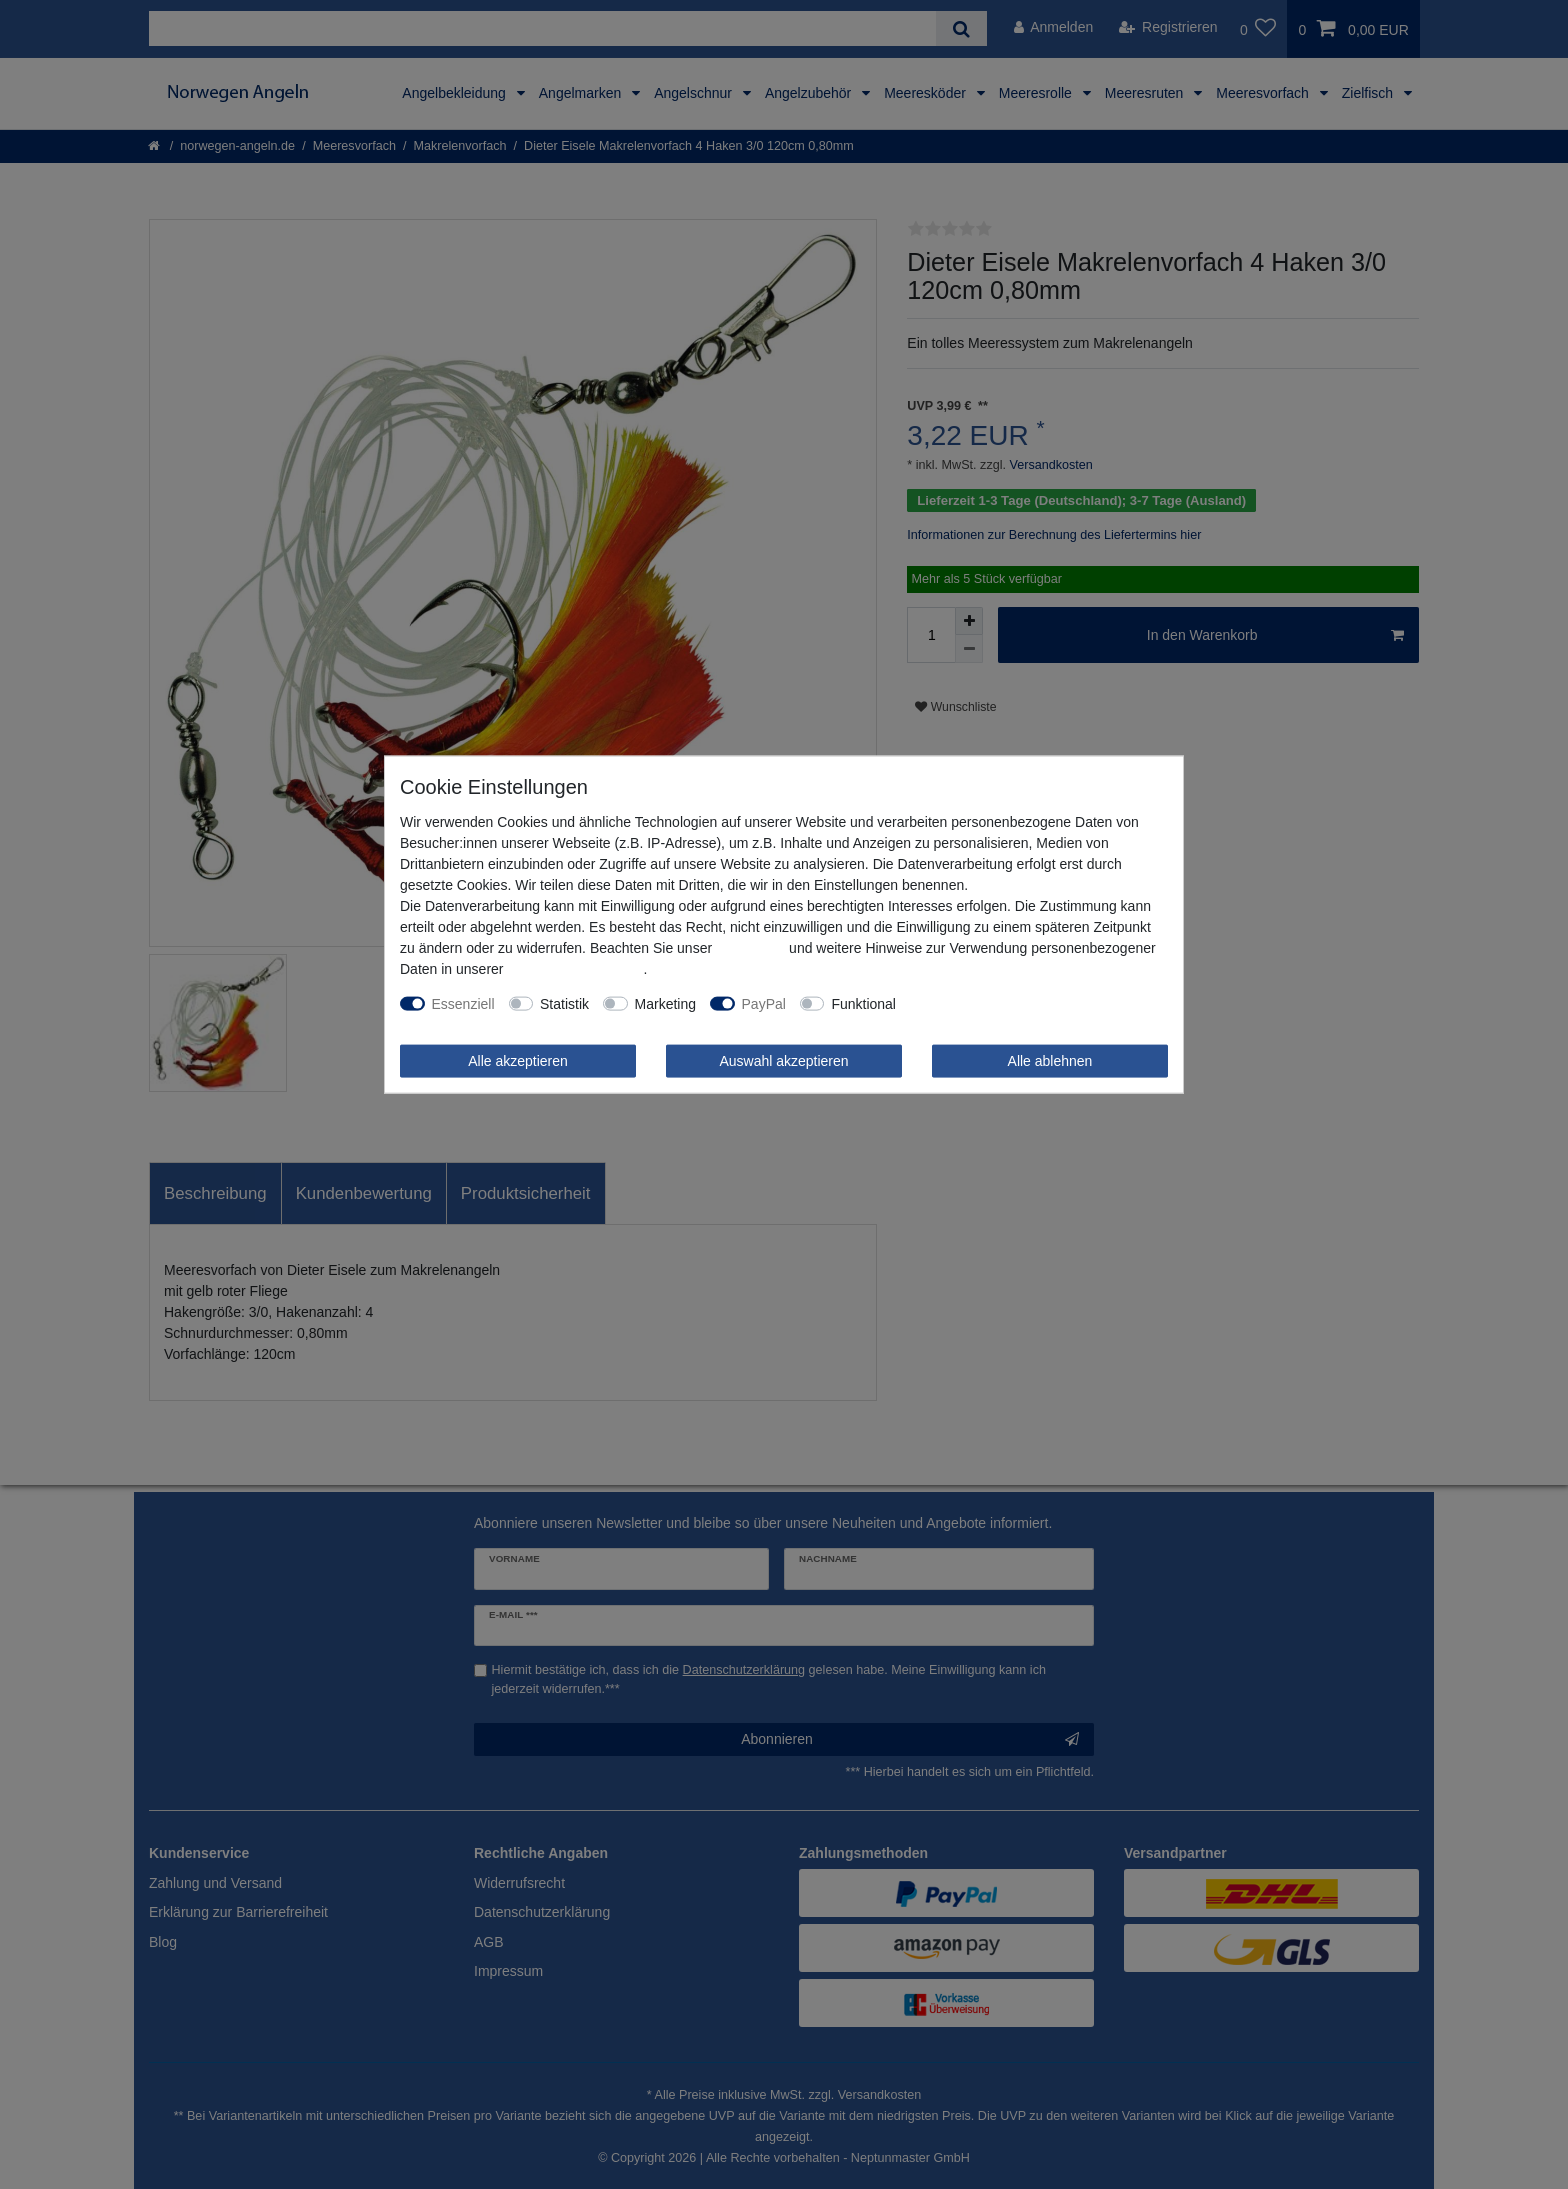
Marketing (665, 1003)
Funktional (863, 1003)
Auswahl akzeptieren (783, 1060)
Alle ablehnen (1050, 1060)
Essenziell (463, 1003)
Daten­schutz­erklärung (575, 968)
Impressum (750, 947)
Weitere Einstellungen (978, 1003)
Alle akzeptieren (518, 1060)
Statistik (564, 1003)
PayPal (764, 1003)
